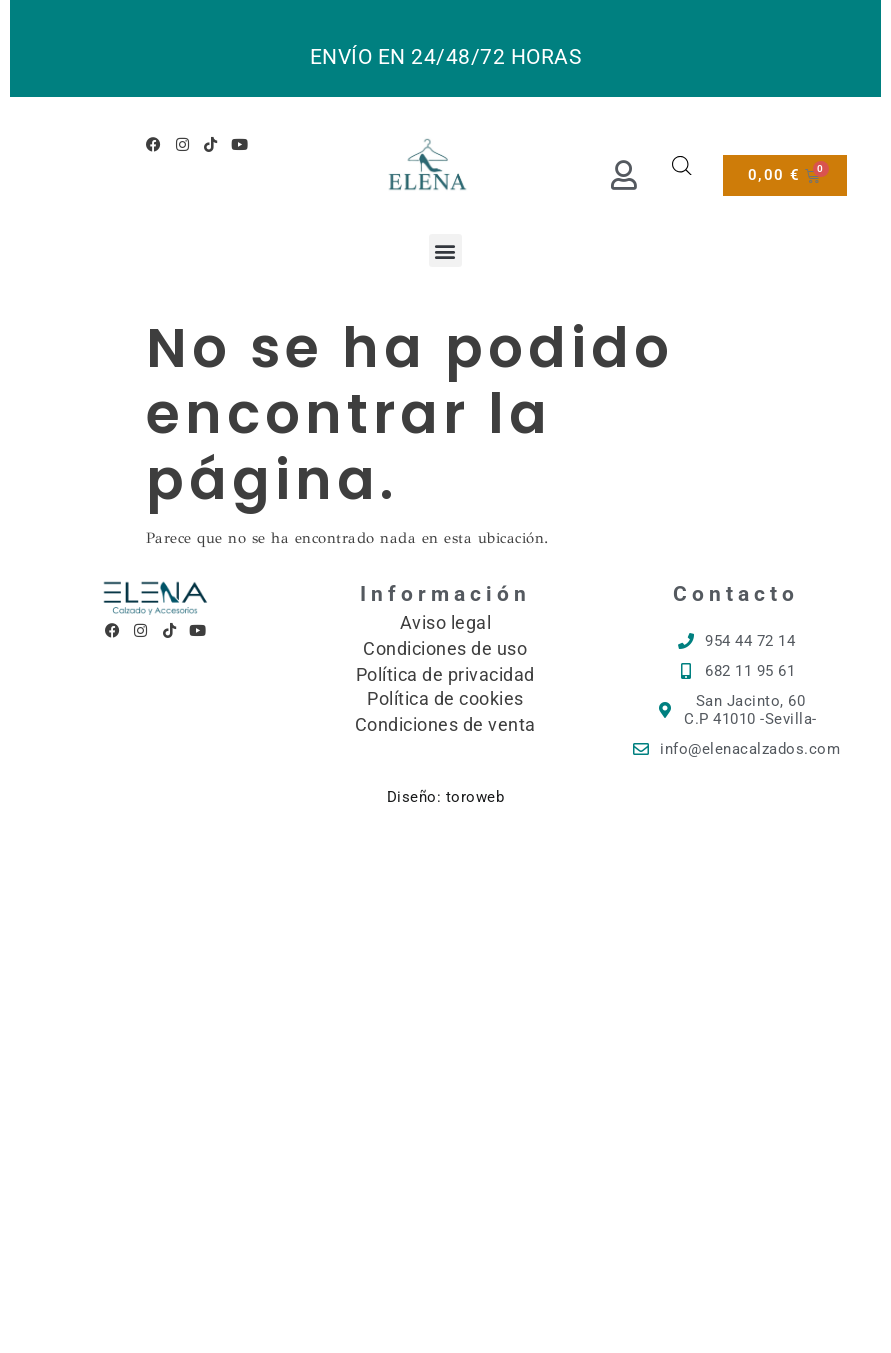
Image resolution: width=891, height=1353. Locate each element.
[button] (446, 250)
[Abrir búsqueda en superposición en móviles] (682, 166)
